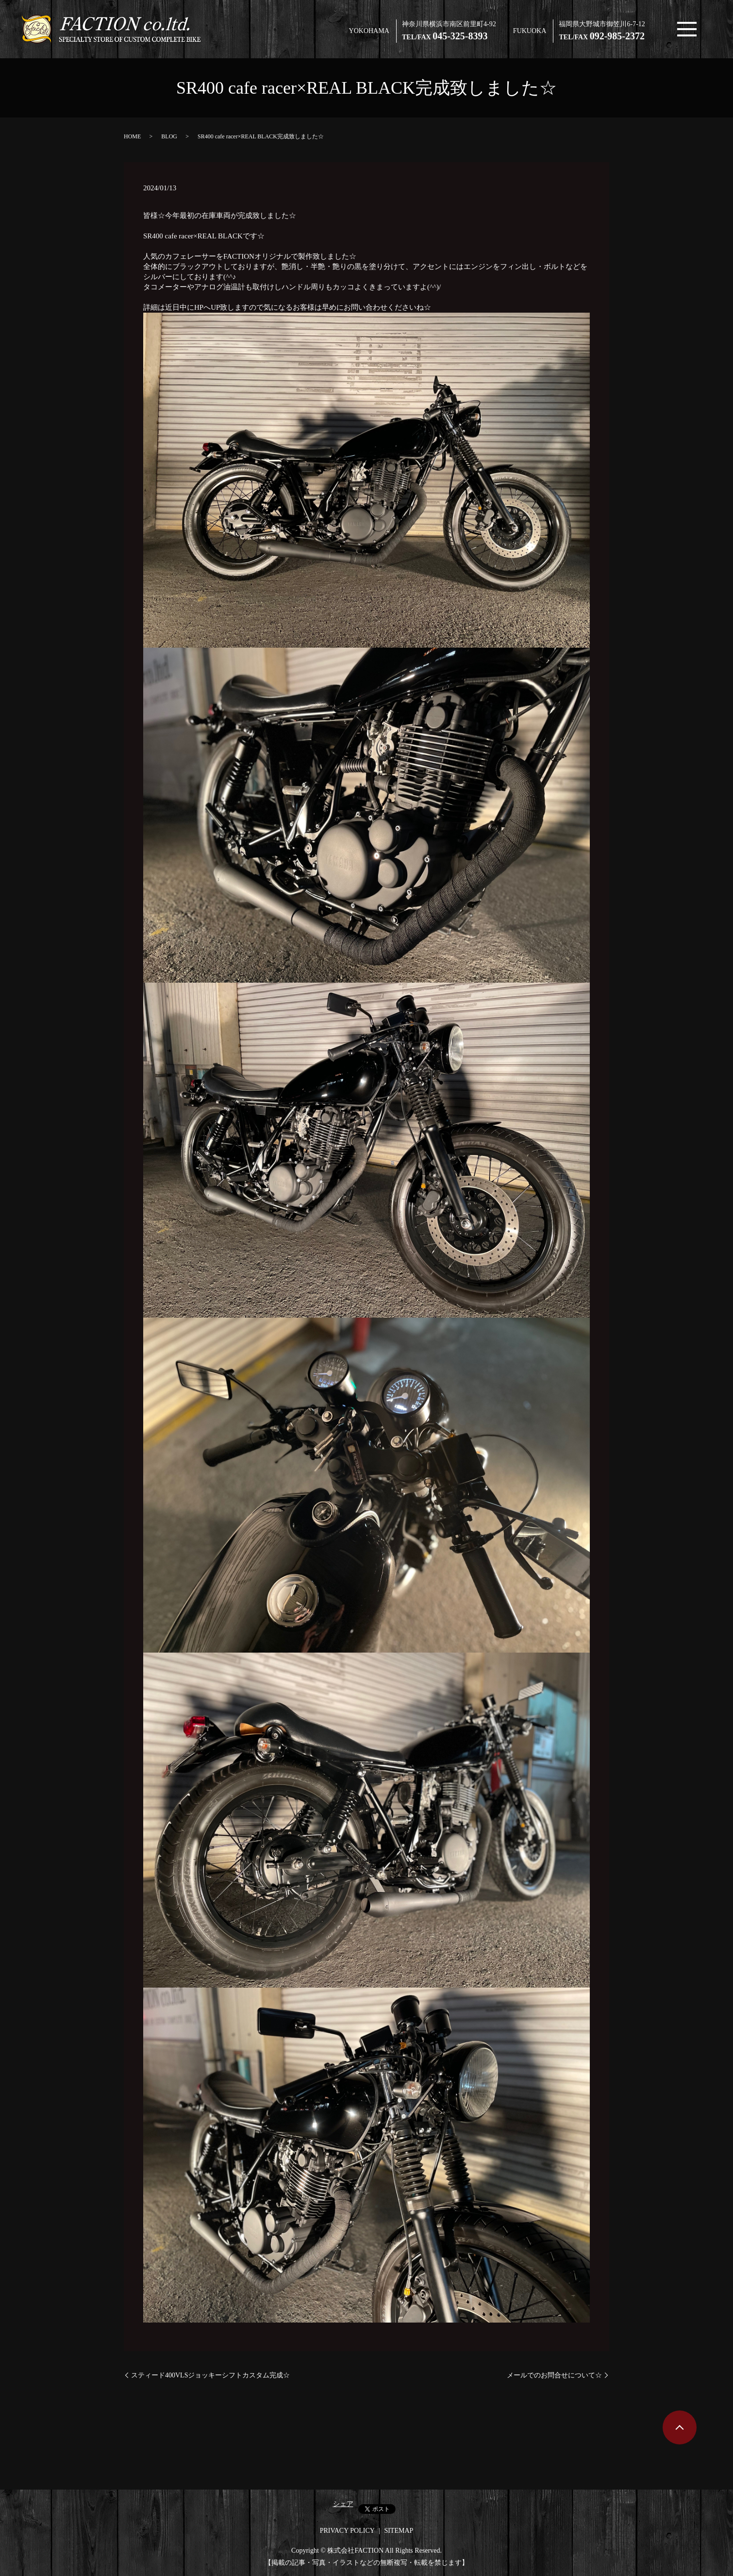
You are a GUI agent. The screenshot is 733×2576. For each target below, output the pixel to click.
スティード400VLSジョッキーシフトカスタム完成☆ (210, 2375)
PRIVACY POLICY (347, 2530)
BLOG (169, 136)
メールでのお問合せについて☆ (554, 2375)
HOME (132, 136)
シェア (343, 2504)
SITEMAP (398, 2530)
